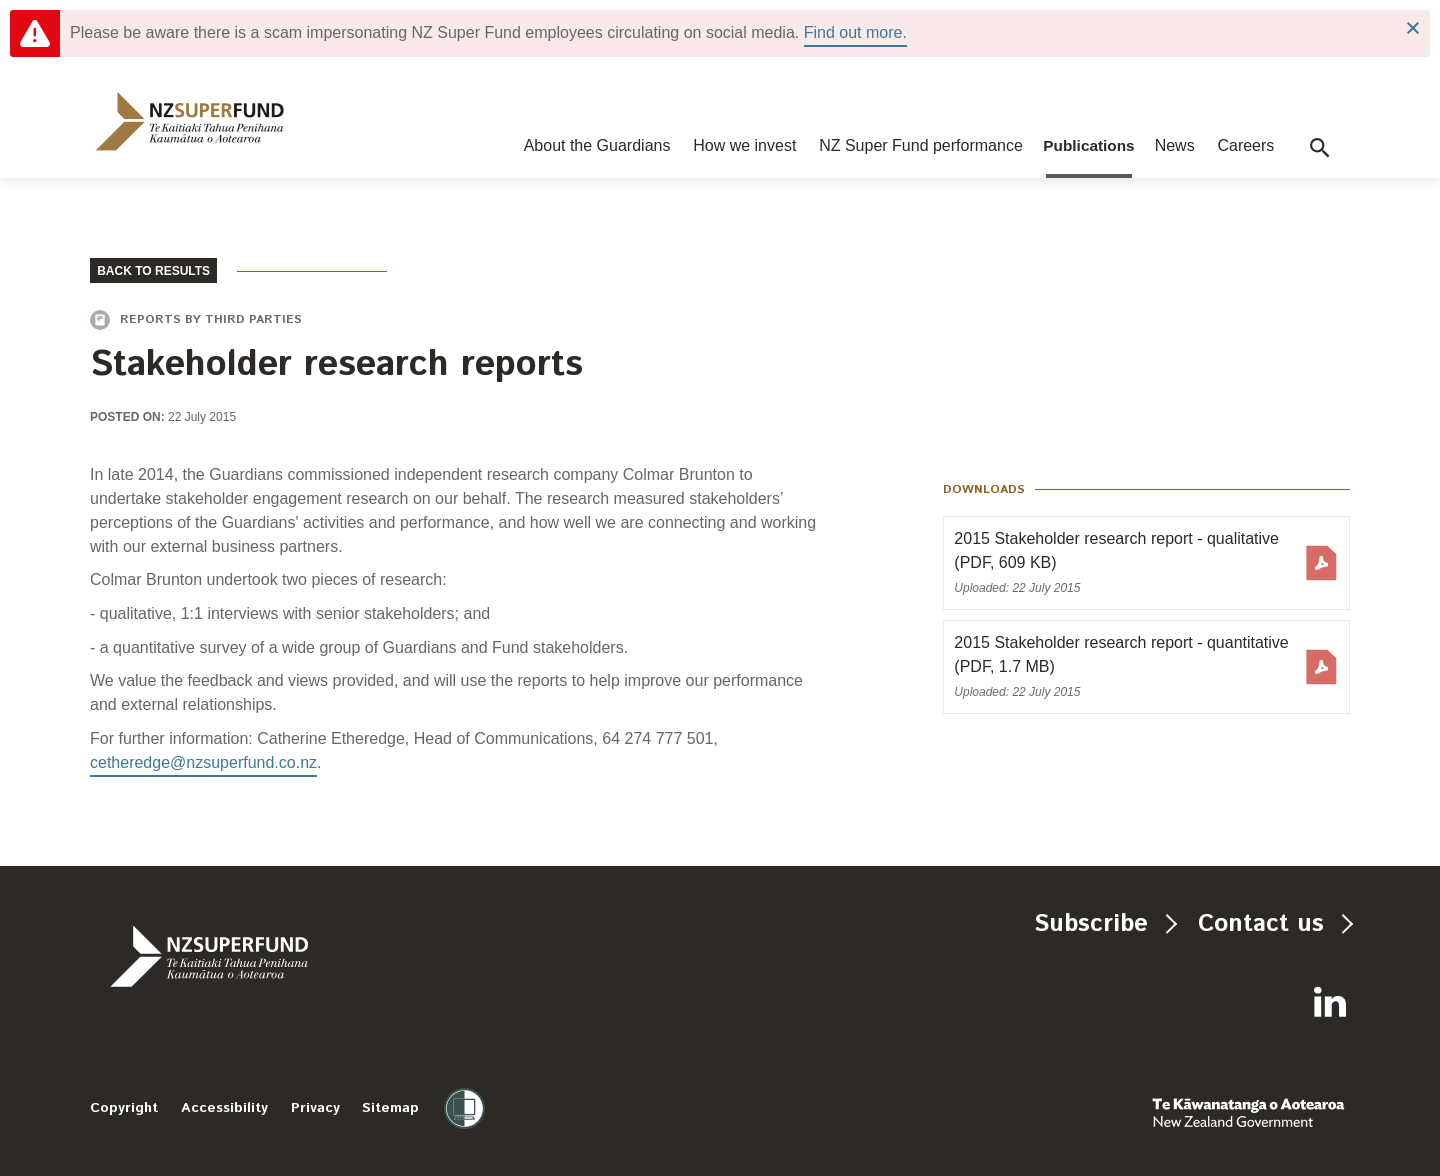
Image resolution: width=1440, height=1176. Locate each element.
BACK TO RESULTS (153, 271)
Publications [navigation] (1089, 145)
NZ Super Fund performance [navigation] (921, 145)
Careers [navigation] (1245, 145)
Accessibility (224, 1108)
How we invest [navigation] (744, 145)
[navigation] (190, 121)
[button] (1320, 148)
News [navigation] (1175, 145)
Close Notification (1412, 28)
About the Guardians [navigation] (597, 145)
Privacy (315, 1108)
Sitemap (390, 1108)
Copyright (124, 1108)
